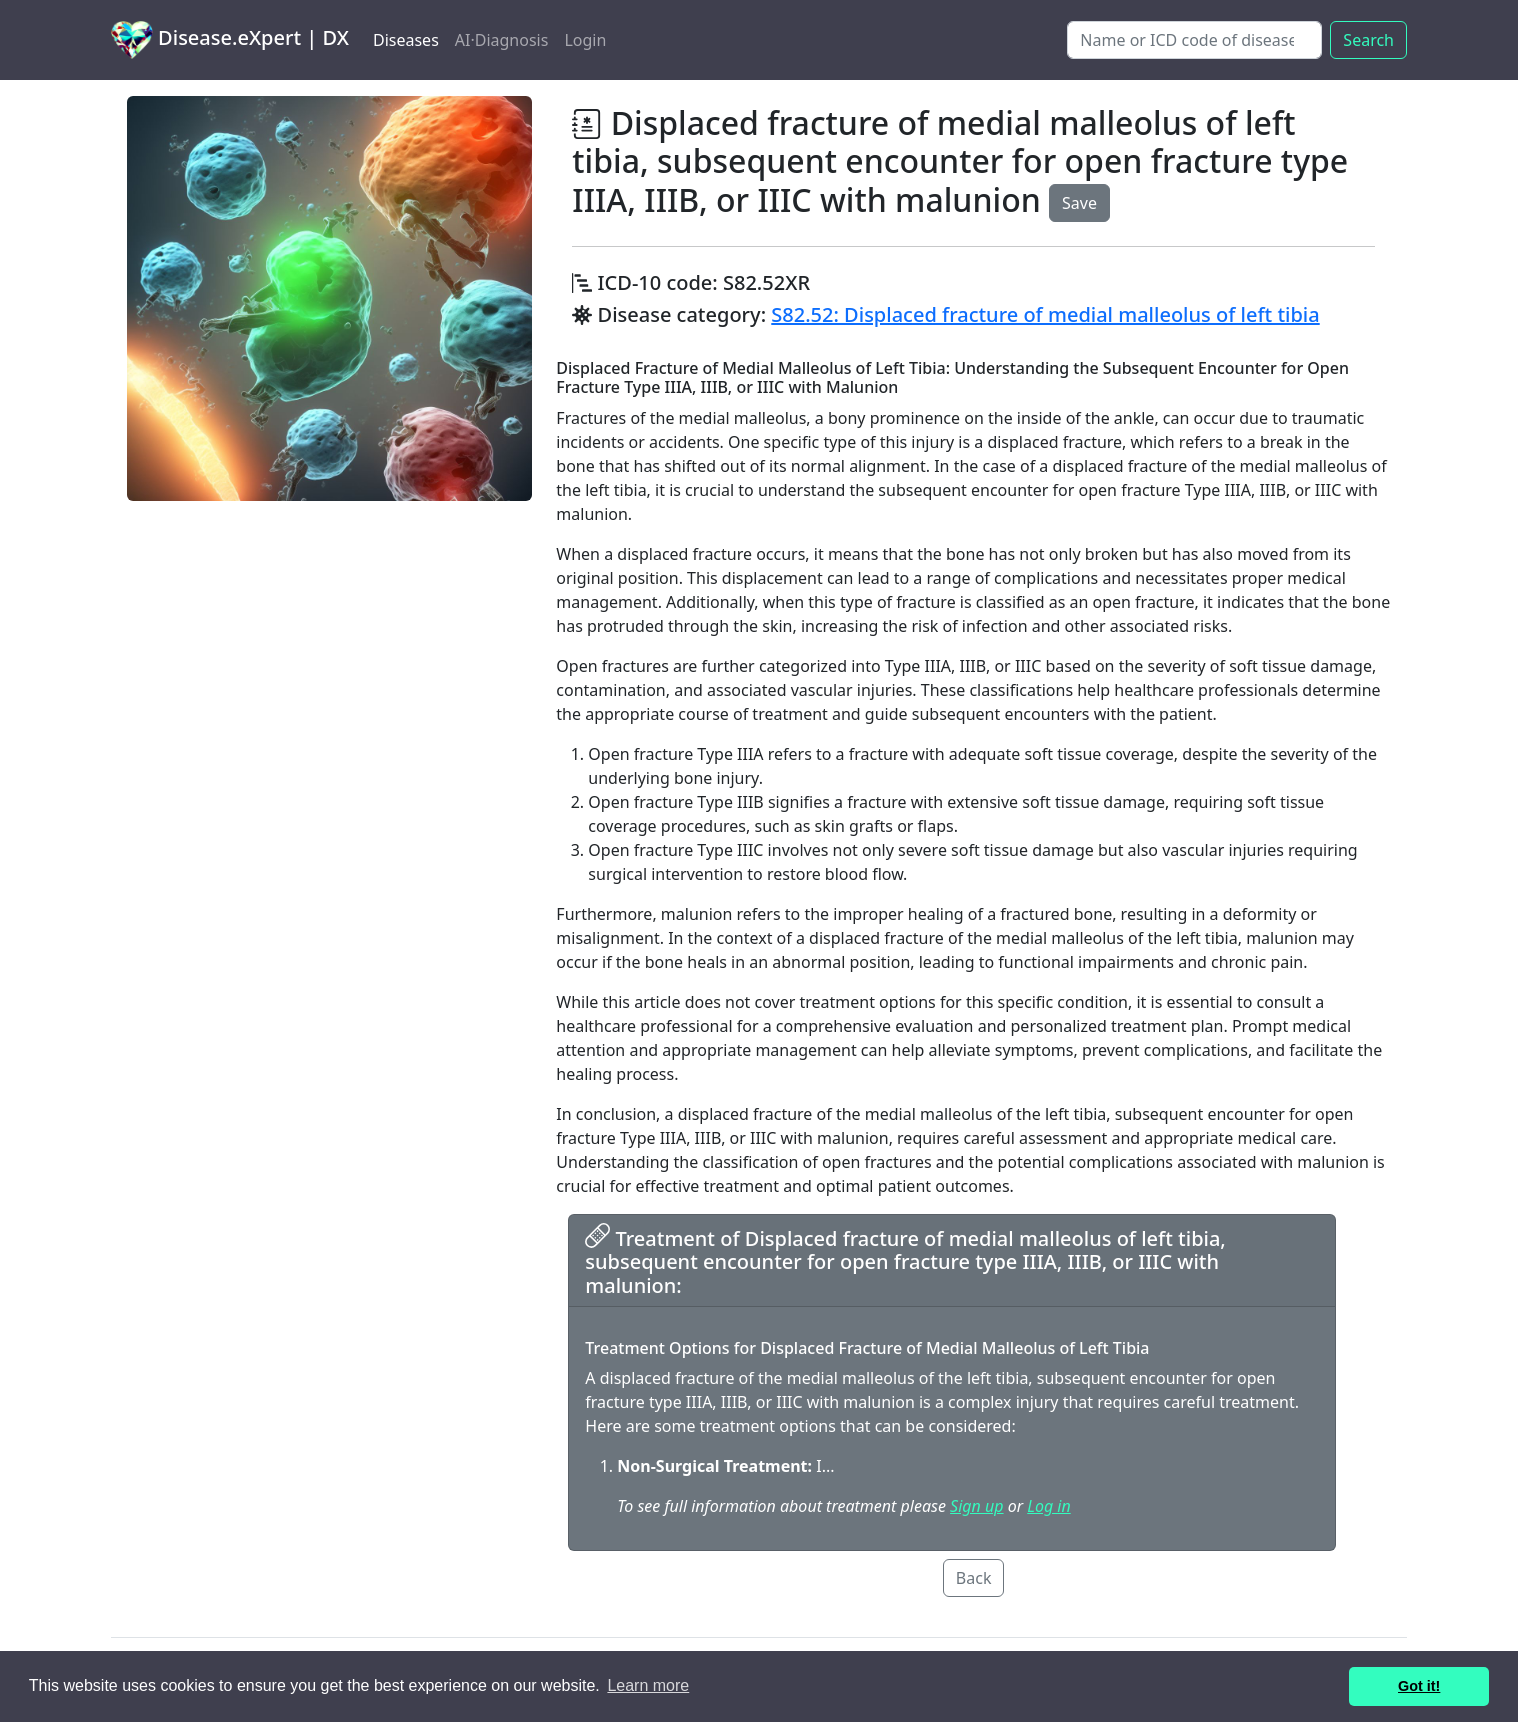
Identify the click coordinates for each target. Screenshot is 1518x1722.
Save (1079, 203)
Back (974, 1578)
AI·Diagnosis (502, 40)
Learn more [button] (648, 1685)
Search (1368, 40)
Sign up (976, 1506)
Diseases (406, 40)
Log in (1048, 1506)
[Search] (1194, 40)
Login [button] (585, 40)
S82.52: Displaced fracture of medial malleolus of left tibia (1045, 314)
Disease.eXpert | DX (230, 40)
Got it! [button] (1419, 1686)
